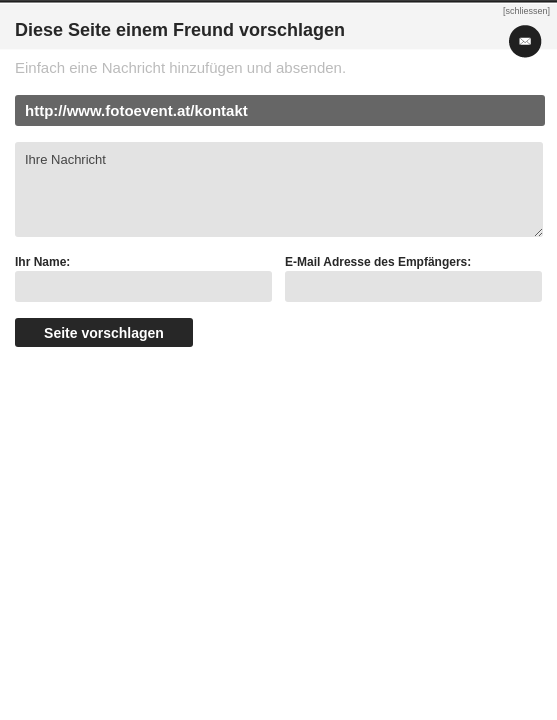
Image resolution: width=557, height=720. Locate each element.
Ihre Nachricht (279, 189)
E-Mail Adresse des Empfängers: (378, 262)
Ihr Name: (42, 262)
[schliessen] (526, 11)
